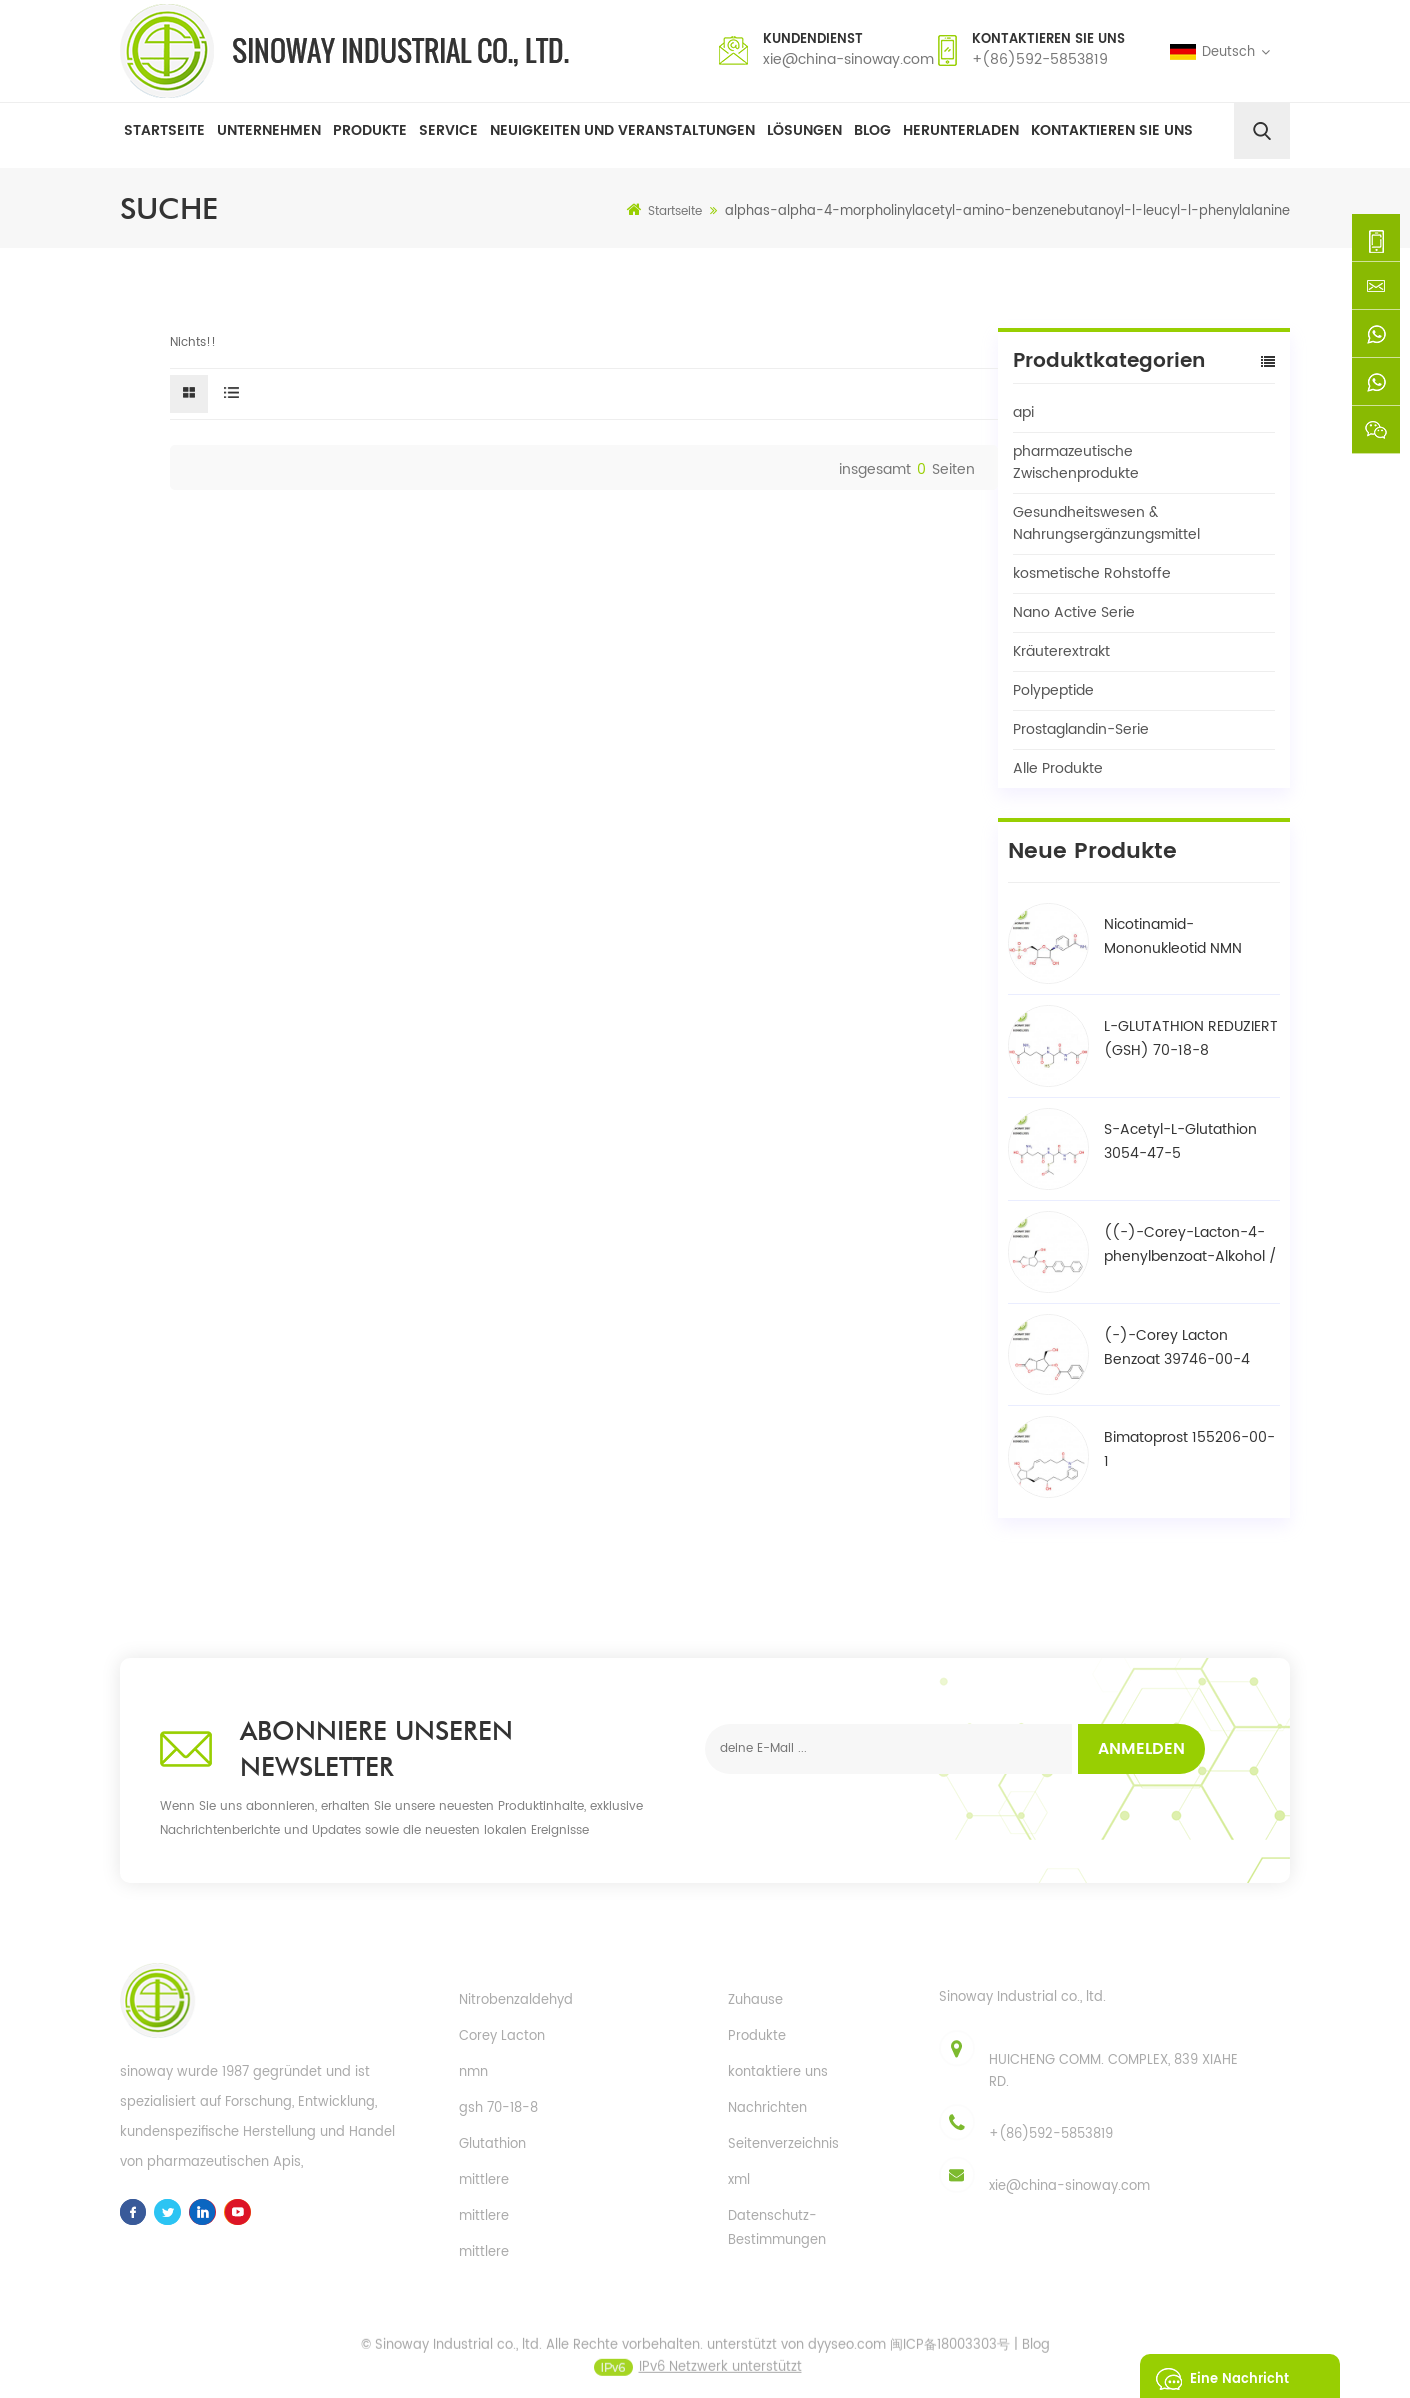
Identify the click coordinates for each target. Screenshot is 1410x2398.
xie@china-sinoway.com (848, 59)
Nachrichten (767, 2108)
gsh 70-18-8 (498, 2108)
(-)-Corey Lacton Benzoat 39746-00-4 (1177, 1347)
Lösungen (804, 130)
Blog (872, 130)
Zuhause (755, 2000)
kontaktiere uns (778, 2072)
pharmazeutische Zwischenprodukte (1076, 462)
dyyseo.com (847, 2358)
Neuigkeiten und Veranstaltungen (622, 130)
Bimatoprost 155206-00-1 (1189, 1449)
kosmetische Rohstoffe (1092, 573)
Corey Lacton (502, 2036)
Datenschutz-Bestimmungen (777, 2228)
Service (448, 130)
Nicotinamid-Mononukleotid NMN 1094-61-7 (1173, 937)
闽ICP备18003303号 (950, 2358)
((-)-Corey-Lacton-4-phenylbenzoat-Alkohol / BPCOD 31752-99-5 (1190, 1245)
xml (739, 2180)
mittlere (484, 2180)
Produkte (370, 130)
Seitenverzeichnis (783, 2144)
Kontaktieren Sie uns (1112, 130)
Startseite (164, 130)
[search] (1262, 131)
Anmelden (1141, 1749)
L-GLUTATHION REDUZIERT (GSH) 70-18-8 (1191, 1038)
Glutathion (492, 2144)
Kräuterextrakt (1061, 651)
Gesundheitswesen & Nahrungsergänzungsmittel (1106, 523)
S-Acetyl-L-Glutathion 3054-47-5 (1180, 1141)
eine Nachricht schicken (1217, 2376)
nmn (473, 2072)
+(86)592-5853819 (1040, 59)
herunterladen (961, 130)
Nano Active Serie (1074, 612)
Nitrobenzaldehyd (516, 2000)
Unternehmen (269, 130)
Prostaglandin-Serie (1081, 729)
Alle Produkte (1058, 768)
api (1023, 412)
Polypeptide (1053, 690)
